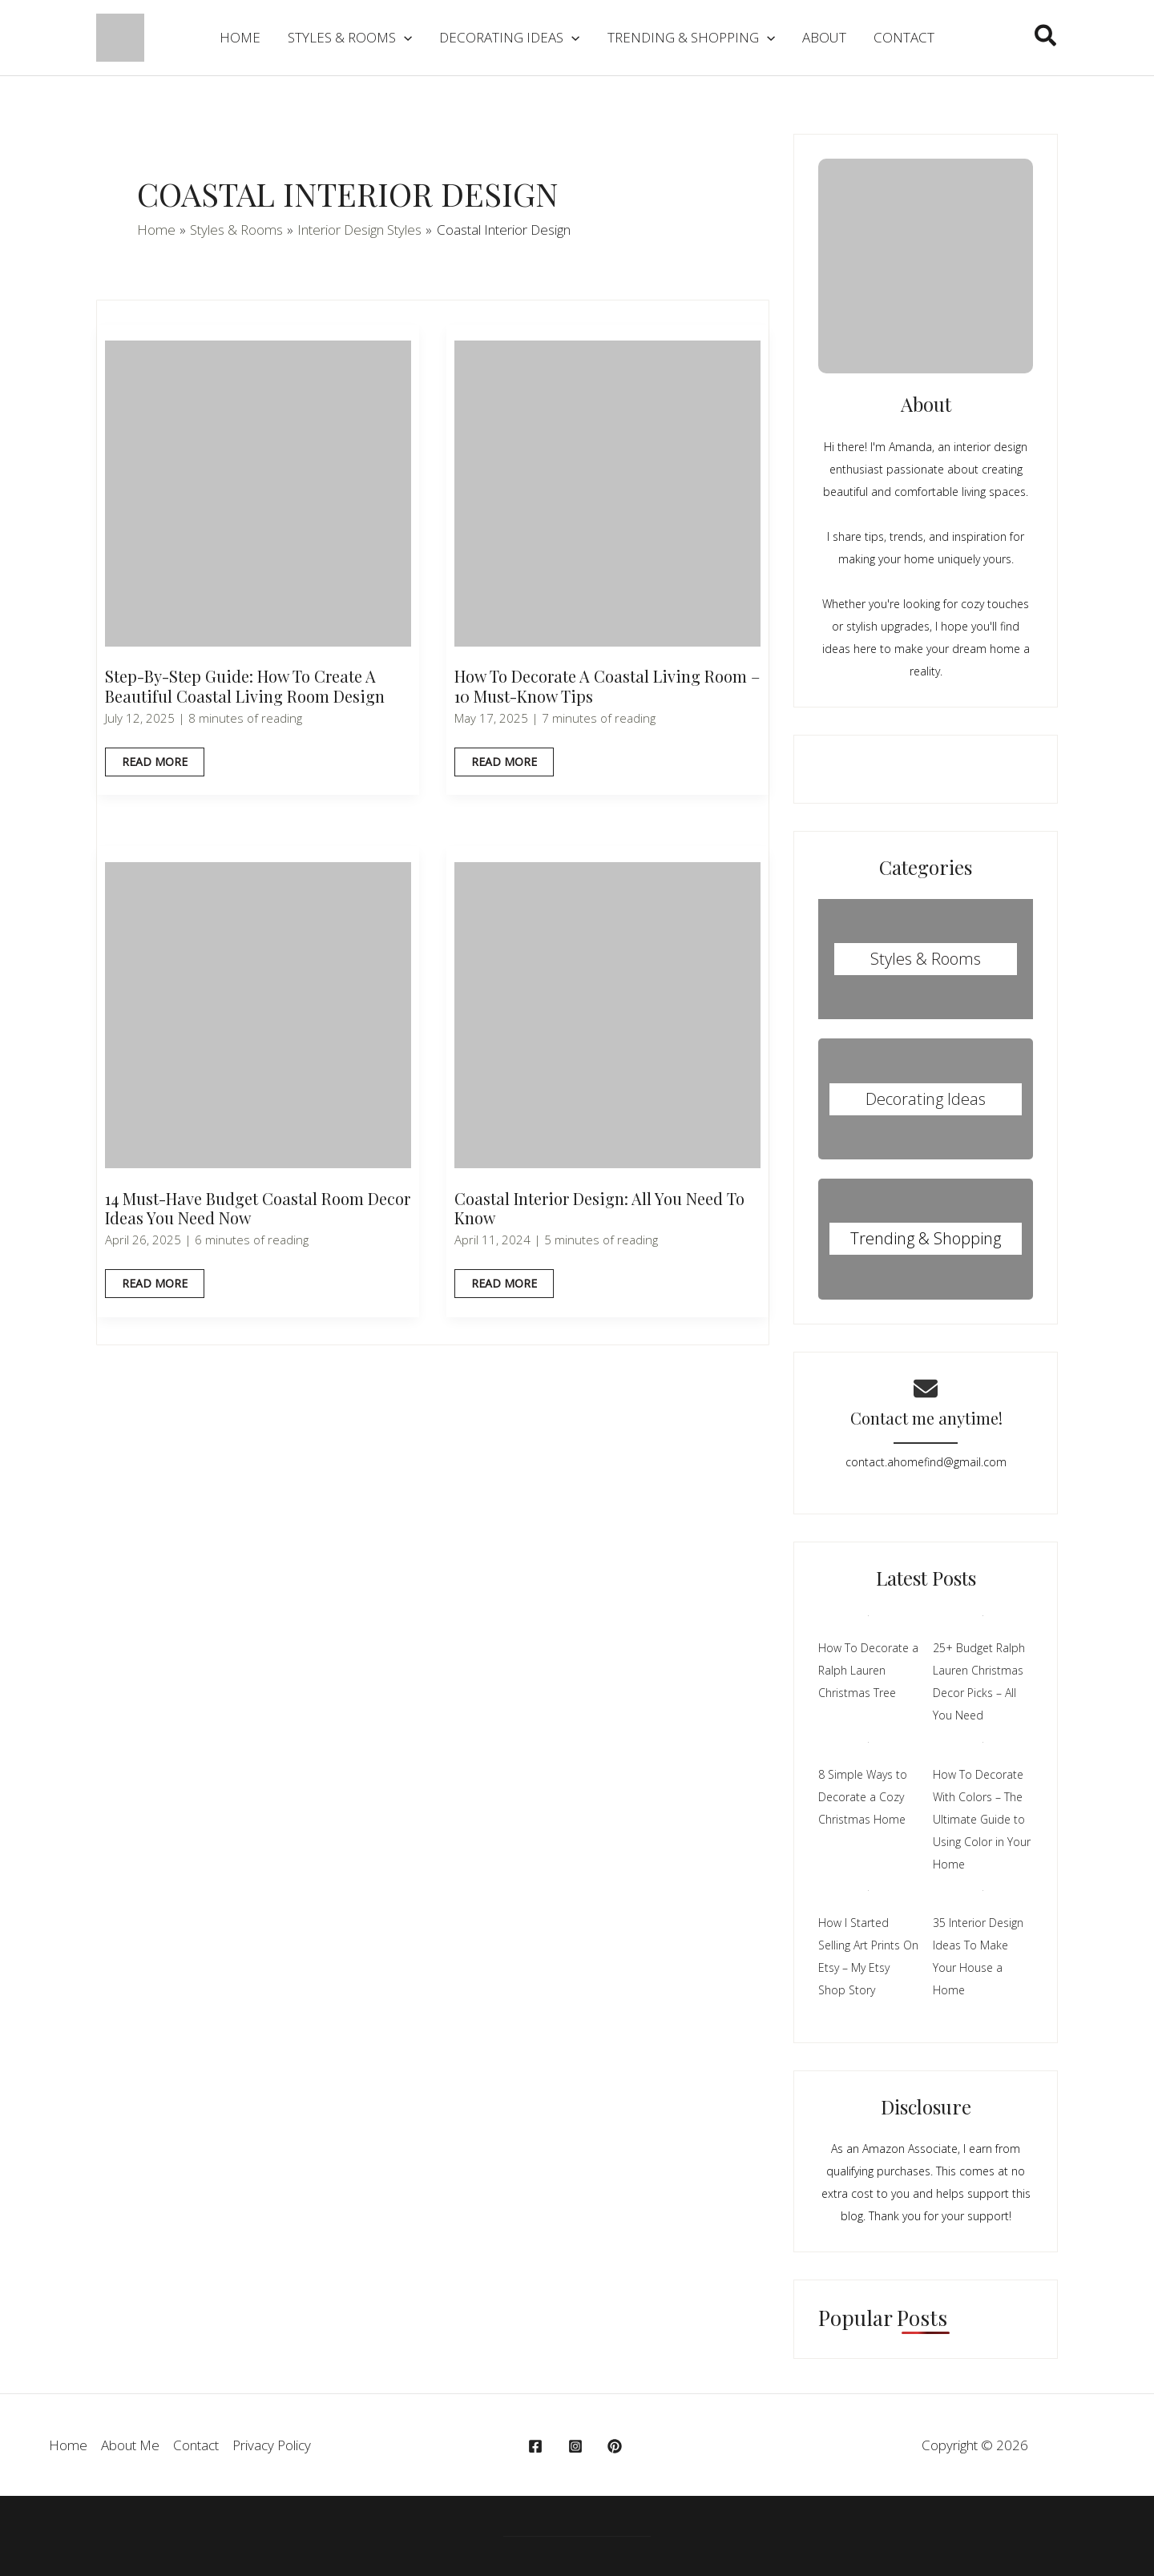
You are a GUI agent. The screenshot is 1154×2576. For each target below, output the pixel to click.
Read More (154, 764)
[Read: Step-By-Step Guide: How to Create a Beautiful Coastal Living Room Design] (258, 491)
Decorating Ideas (926, 1099)
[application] (404, 38)
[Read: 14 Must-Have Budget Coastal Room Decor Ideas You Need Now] (258, 1014)
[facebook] (538, 2446)
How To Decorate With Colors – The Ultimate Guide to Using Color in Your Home (982, 1819)
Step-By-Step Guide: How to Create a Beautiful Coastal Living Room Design (245, 686)
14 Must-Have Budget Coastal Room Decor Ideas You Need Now (257, 1208)
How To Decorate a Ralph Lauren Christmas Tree (868, 1670)
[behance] (617, 2446)
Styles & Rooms (925, 959)
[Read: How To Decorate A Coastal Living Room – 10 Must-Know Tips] (607, 491)
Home (68, 2445)
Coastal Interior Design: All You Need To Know (599, 1208)
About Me (130, 2445)
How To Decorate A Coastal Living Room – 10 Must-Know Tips (607, 686)
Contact (196, 2445)
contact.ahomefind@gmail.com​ (926, 1461)
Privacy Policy (271, 2445)
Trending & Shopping (925, 1238)
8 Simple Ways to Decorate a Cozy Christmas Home (862, 1797)
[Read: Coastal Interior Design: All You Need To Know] (607, 1014)
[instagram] (578, 2446)
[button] (1046, 37)
